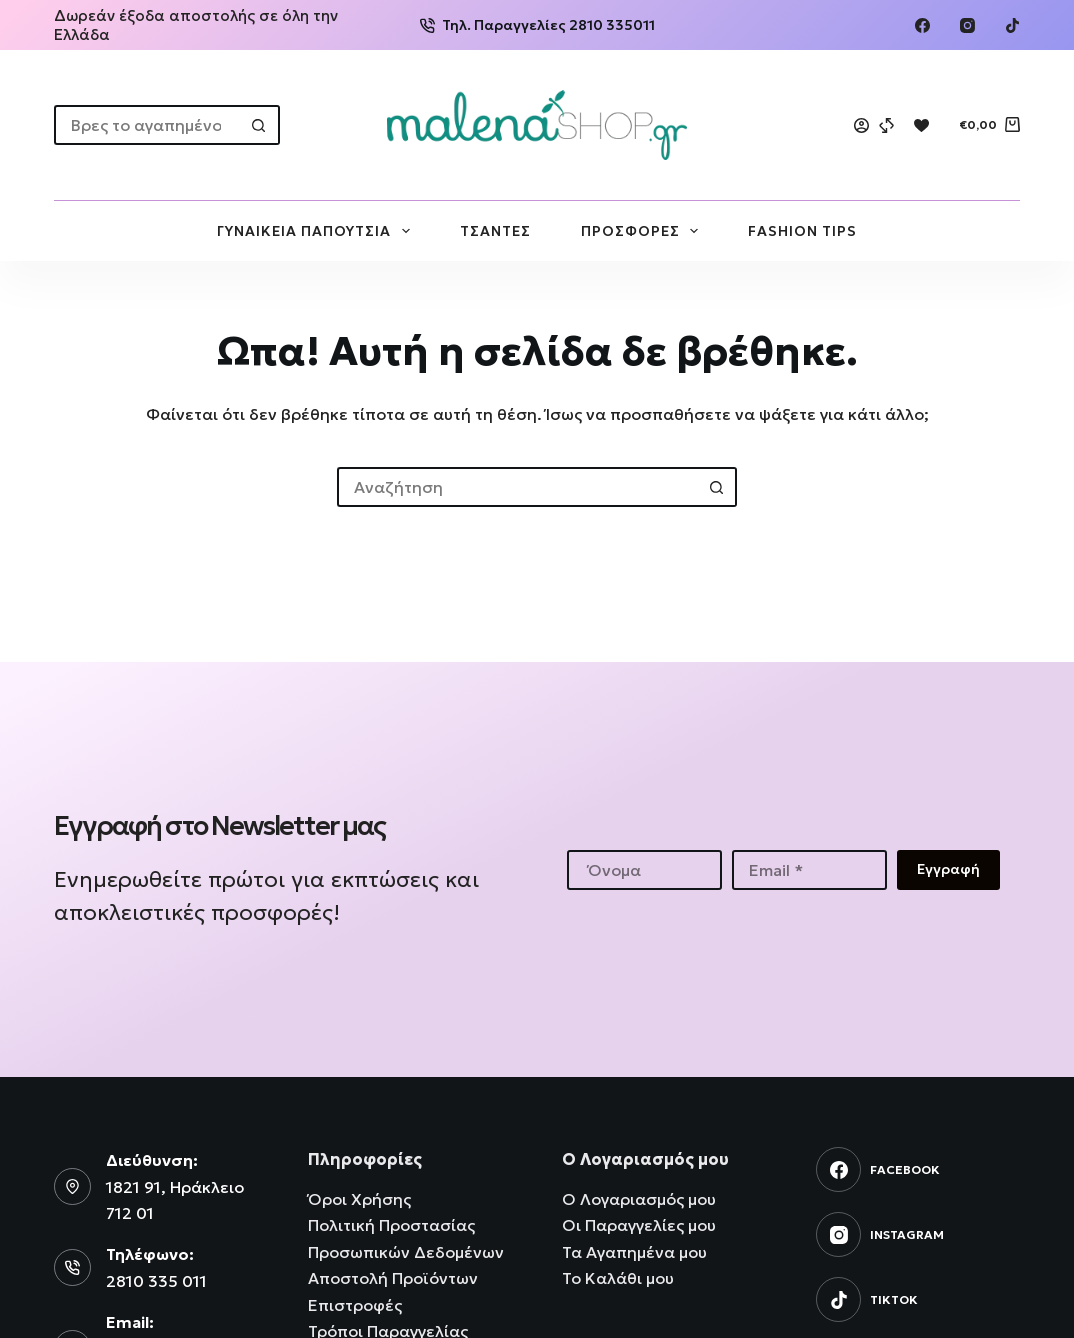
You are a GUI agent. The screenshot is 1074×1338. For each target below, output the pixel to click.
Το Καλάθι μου (618, 1278)
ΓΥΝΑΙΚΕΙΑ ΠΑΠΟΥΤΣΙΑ (317, 231)
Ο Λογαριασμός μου (639, 1199)
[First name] (644, 870)
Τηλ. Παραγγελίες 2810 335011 (537, 25)
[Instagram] (967, 25)
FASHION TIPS (802, 231)
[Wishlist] (921, 125)
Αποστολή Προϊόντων (393, 1278)
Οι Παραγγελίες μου (639, 1225)
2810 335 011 (156, 1281)
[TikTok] (1012, 25)
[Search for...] (147, 125)
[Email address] (809, 870)
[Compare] (886, 125)
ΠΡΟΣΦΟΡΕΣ (644, 231)
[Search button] (260, 125)
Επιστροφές (355, 1305)
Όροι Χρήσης (359, 1199)
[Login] (861, 125)
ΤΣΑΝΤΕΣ (495, 231)
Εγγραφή (948, 869)
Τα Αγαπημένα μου (634, 1252)
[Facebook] (922, 25)
